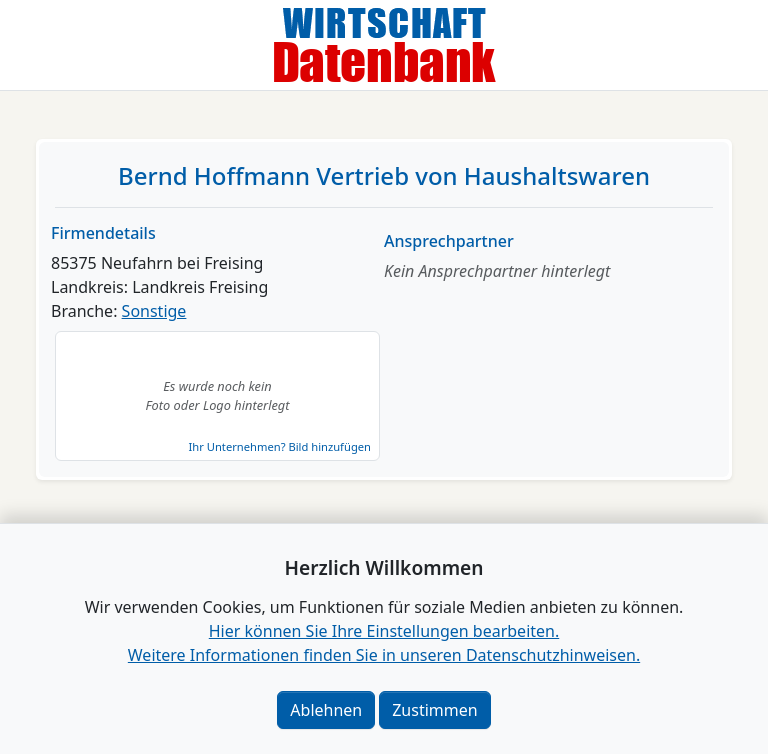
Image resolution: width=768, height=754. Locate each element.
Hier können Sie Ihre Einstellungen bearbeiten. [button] (384, 631)
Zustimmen (434, 710)
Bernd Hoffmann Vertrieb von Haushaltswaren (384, 175)
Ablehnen (326, 710)
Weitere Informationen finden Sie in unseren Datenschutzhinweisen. (384, 655)
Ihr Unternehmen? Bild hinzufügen (280, 446)
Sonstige (154, 311)
